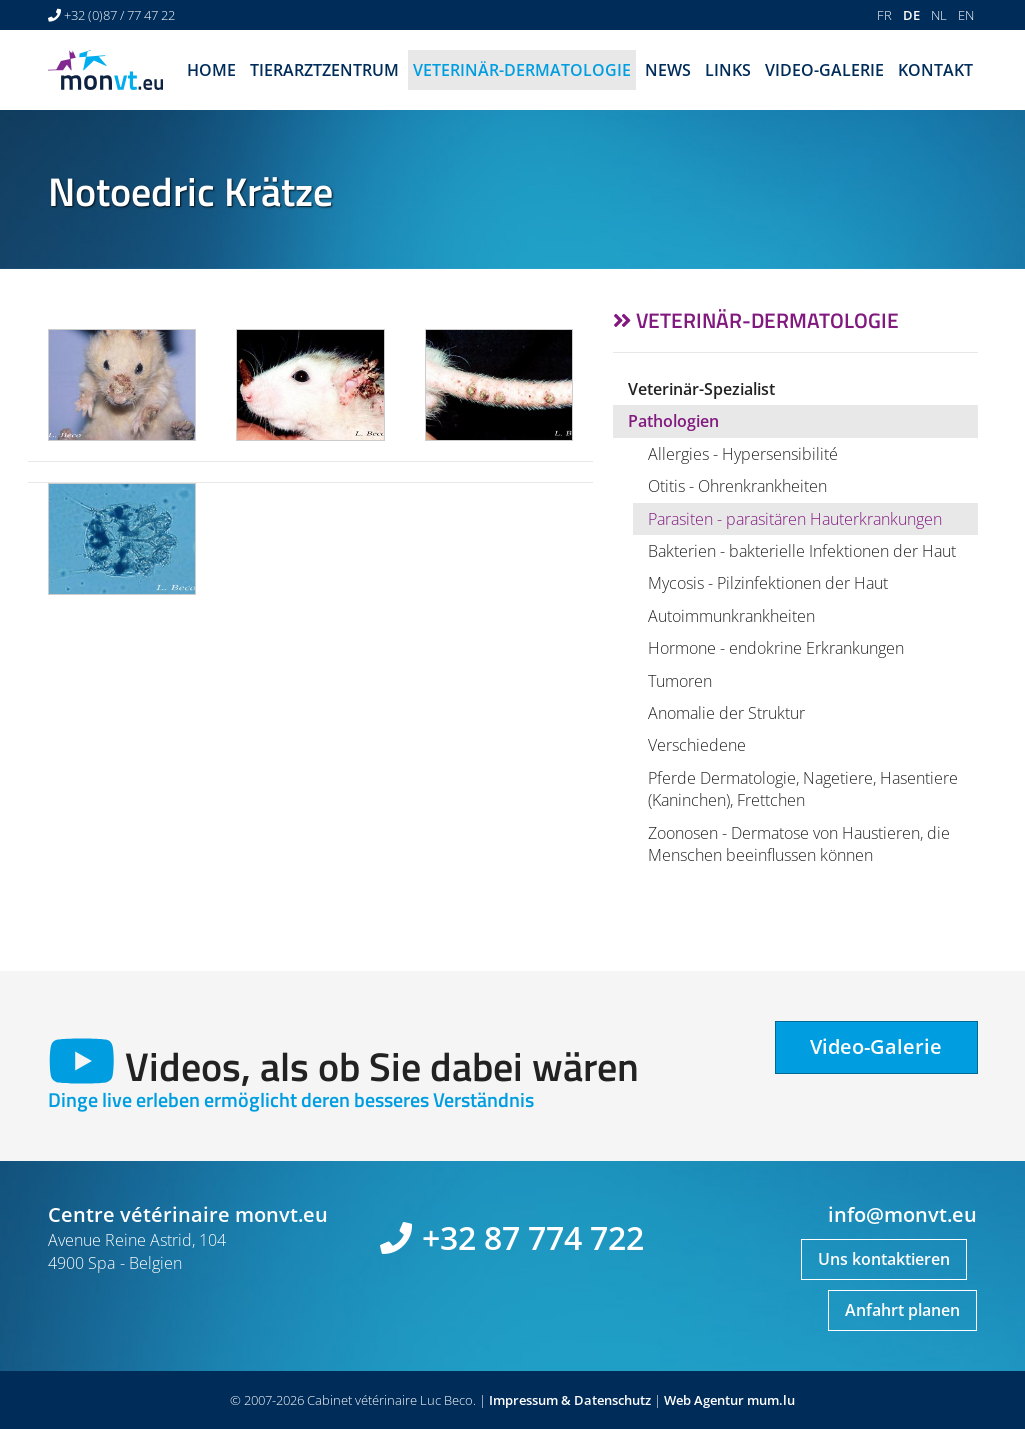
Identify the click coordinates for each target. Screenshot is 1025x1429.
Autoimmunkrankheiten (731, 616)
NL (939, 15)
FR (884, 15)
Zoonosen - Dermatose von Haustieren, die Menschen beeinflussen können (799, 844)
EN (966, 15)
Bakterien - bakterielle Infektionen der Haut (802, 551)
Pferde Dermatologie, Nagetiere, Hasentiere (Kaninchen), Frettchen (803, 789)
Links (728, 70)
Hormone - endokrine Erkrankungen (776, 648)
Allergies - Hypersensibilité (743, 454)
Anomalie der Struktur (726, 713)
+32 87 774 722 (533, 1237)
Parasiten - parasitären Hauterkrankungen (795, 519)
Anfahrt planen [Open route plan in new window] (902, 1310)
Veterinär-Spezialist (701, 389)
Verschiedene (697, 745)
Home (211, 70)
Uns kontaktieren (884, 1259)
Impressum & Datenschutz (570, 1400)
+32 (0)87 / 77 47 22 (119, 15)
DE (911, 15)
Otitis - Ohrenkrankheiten (737, 486)
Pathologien (673, 421)
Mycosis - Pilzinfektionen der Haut (768, 583)
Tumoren (680, 681)
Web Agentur (704, 1400)
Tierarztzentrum (324, 70)
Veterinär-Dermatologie (522, 70)
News (668, 70)
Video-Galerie (824, 70)
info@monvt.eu (902, 1214)
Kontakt (935, 70)
